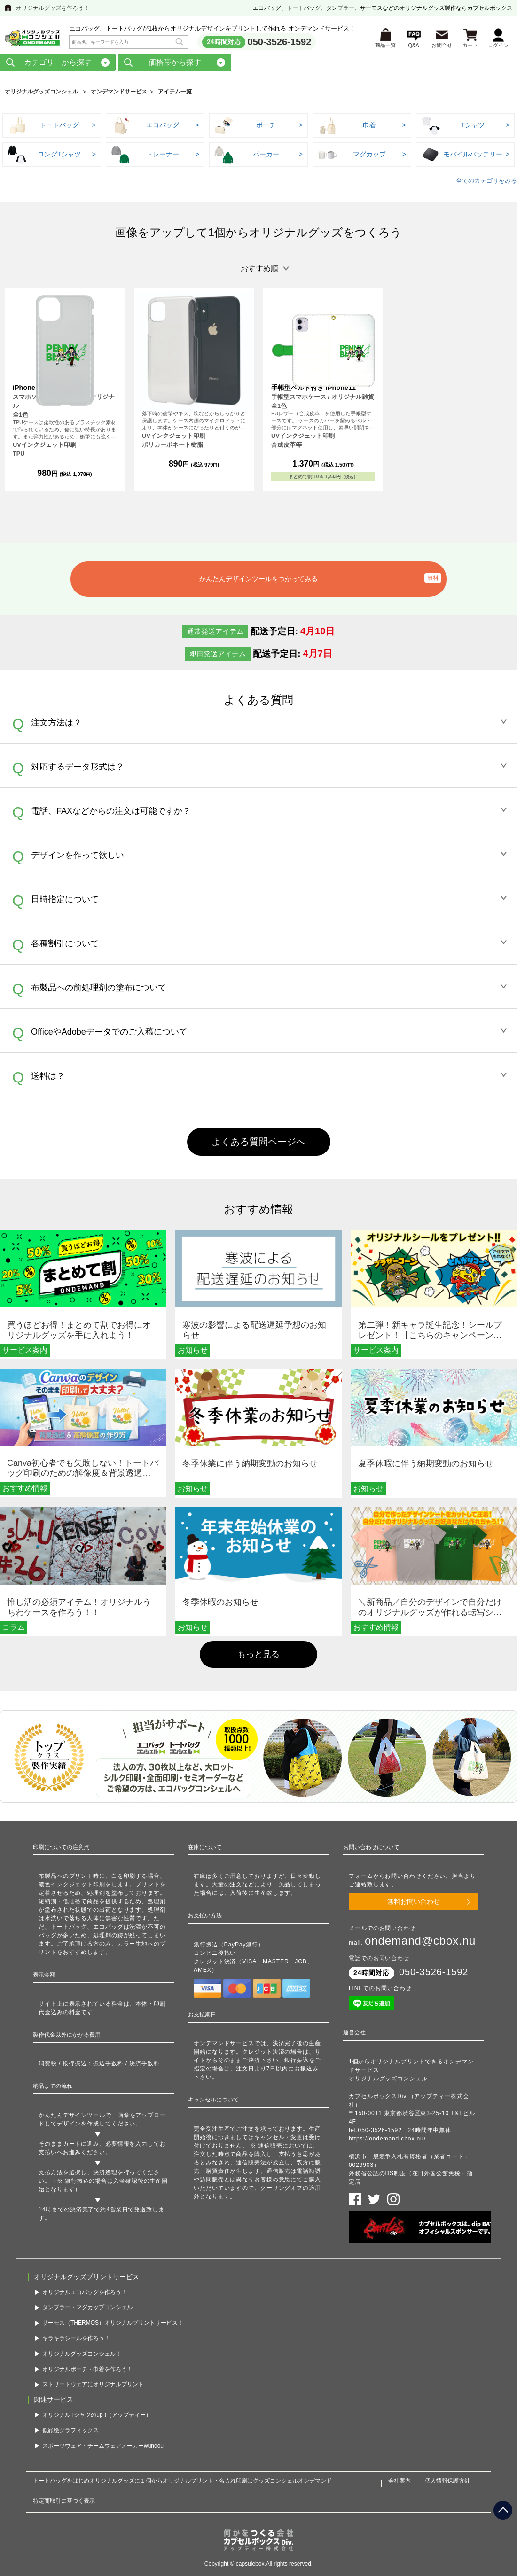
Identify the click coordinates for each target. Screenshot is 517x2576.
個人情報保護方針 (447, 2483)
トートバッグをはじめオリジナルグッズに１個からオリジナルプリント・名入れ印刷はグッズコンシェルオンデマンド (182, 2483)
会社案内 (399, 2483)
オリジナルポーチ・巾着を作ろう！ (87, 2371)
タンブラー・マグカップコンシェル (87, 2309)
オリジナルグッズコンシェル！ (81, 2355)
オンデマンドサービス (119, 93)
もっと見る (258, 1656)
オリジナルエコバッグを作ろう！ (84, 2294)
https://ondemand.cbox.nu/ (387, 2140)
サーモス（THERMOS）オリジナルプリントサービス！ (112, 2324)
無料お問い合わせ (413, 1903)
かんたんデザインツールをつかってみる (258, 580)
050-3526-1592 (280, 43)
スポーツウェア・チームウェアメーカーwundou (103, 2447)
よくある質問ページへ (259, 1143)
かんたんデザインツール (72, 2117)
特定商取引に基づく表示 (64, 2503)
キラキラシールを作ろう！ (76, 2340)
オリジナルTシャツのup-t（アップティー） (96, 2416)
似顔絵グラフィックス (70, 2432)
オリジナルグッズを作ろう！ (52, 8)
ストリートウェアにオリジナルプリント (93, 2386)
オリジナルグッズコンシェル (41, 93)
